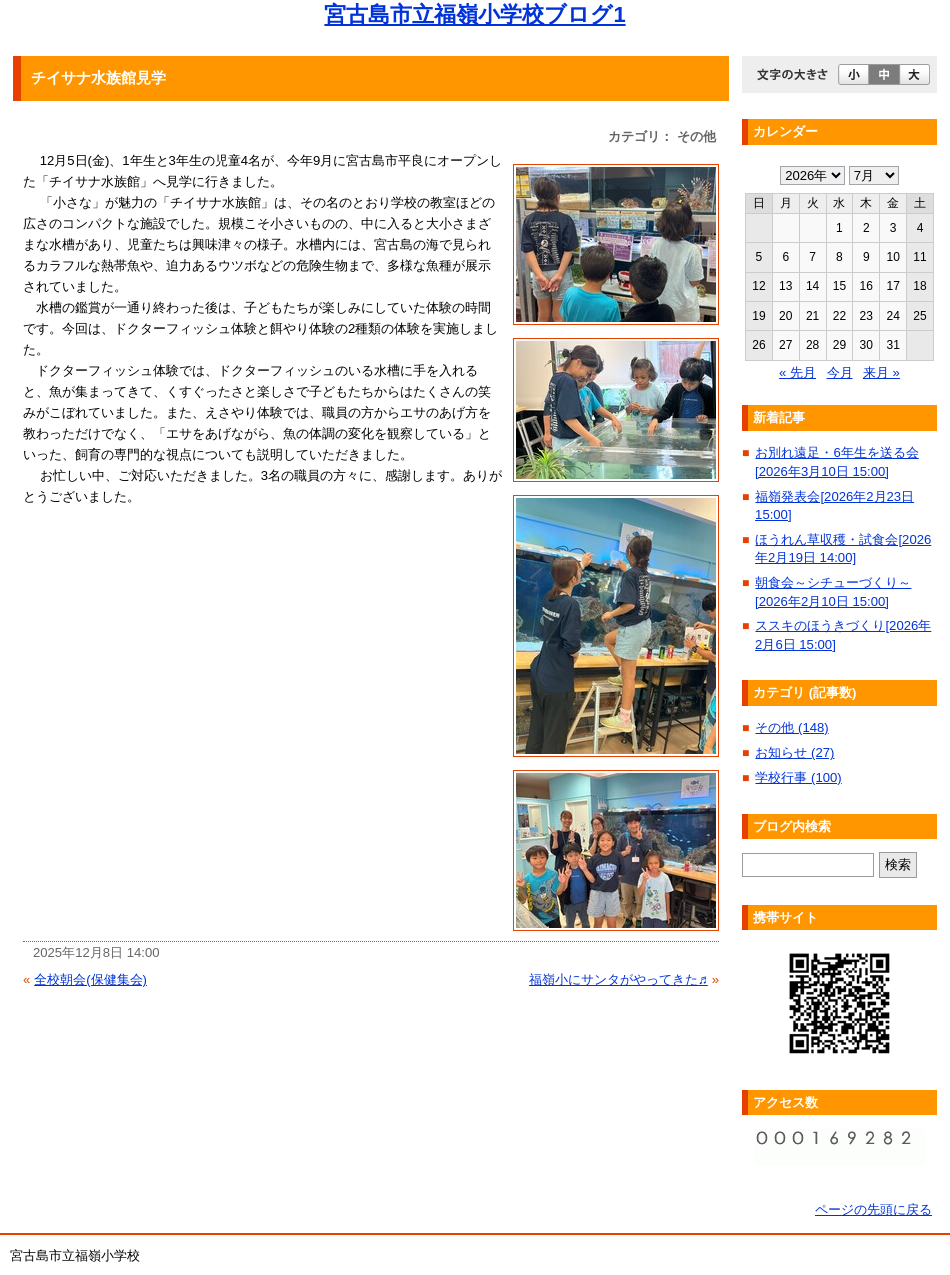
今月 (840, 372)
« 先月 (797, 372)
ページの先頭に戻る (873, 1209)
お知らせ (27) (794, 752)
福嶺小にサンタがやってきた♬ (618, 979)
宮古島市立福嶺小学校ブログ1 (474, 14)
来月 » (881, 372)
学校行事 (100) (798, 777)
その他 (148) (791, 727)
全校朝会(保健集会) (90, 979)
